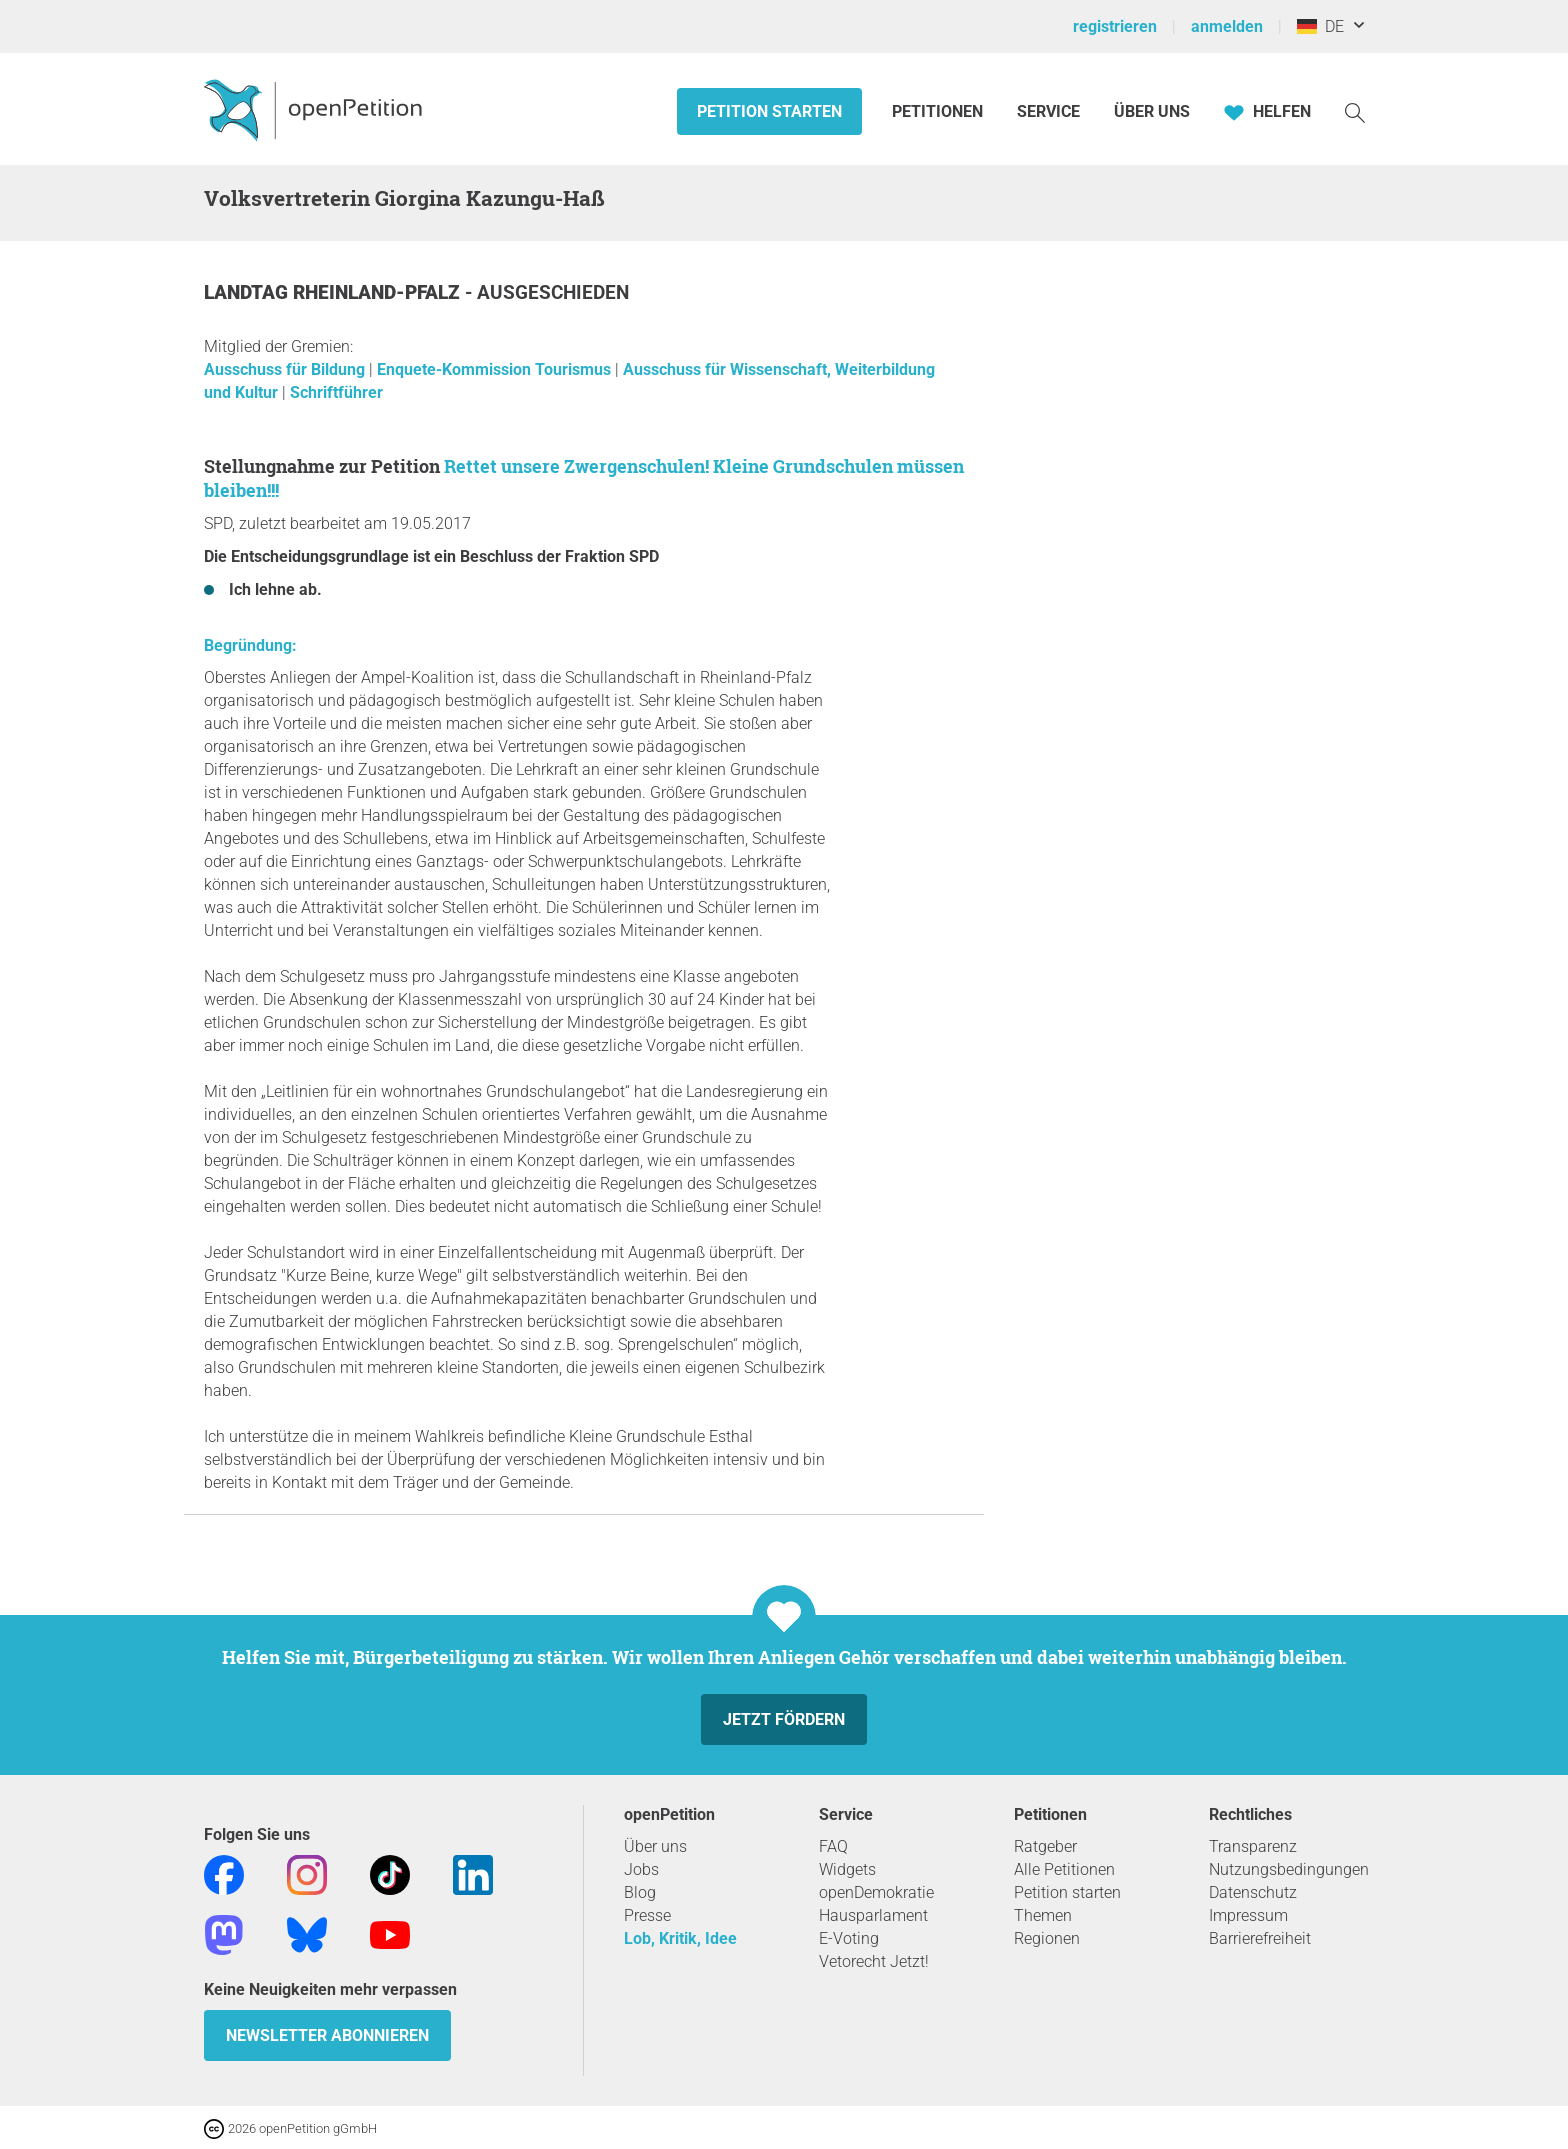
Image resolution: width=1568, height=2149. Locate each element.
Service (1048, 111)
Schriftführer (336, 392)
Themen (1043, 1915)
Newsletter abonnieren (327, 2035)
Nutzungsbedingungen (1289, 1869)
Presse (647, 1915)
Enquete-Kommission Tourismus (496, 369)
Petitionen (939, 111)
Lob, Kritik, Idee (680, 1938)
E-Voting (849, 1938)
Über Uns (1152, 111)
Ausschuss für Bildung (286, 369)
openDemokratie (876, 1892)
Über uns (655, 1846)
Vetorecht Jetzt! (874, 1961)
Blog (640, 1892)
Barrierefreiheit (1260, 1938)
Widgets (847, 1869)
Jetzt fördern (784, 1719)
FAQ (833, 1846)
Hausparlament (873, 1915)
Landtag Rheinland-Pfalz (334, 292)
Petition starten (769, 111)
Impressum (1248, 1915)
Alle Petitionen (1064, 1869)
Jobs (641, 1869)
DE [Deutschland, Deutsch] (1320, 26)
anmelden (1227, 26)
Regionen (1047, 1938)
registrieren (1115, 26)
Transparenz (1253, 1846)
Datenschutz (1253, 1892)
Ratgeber (1045, 1846)
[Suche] (1355, 111)
